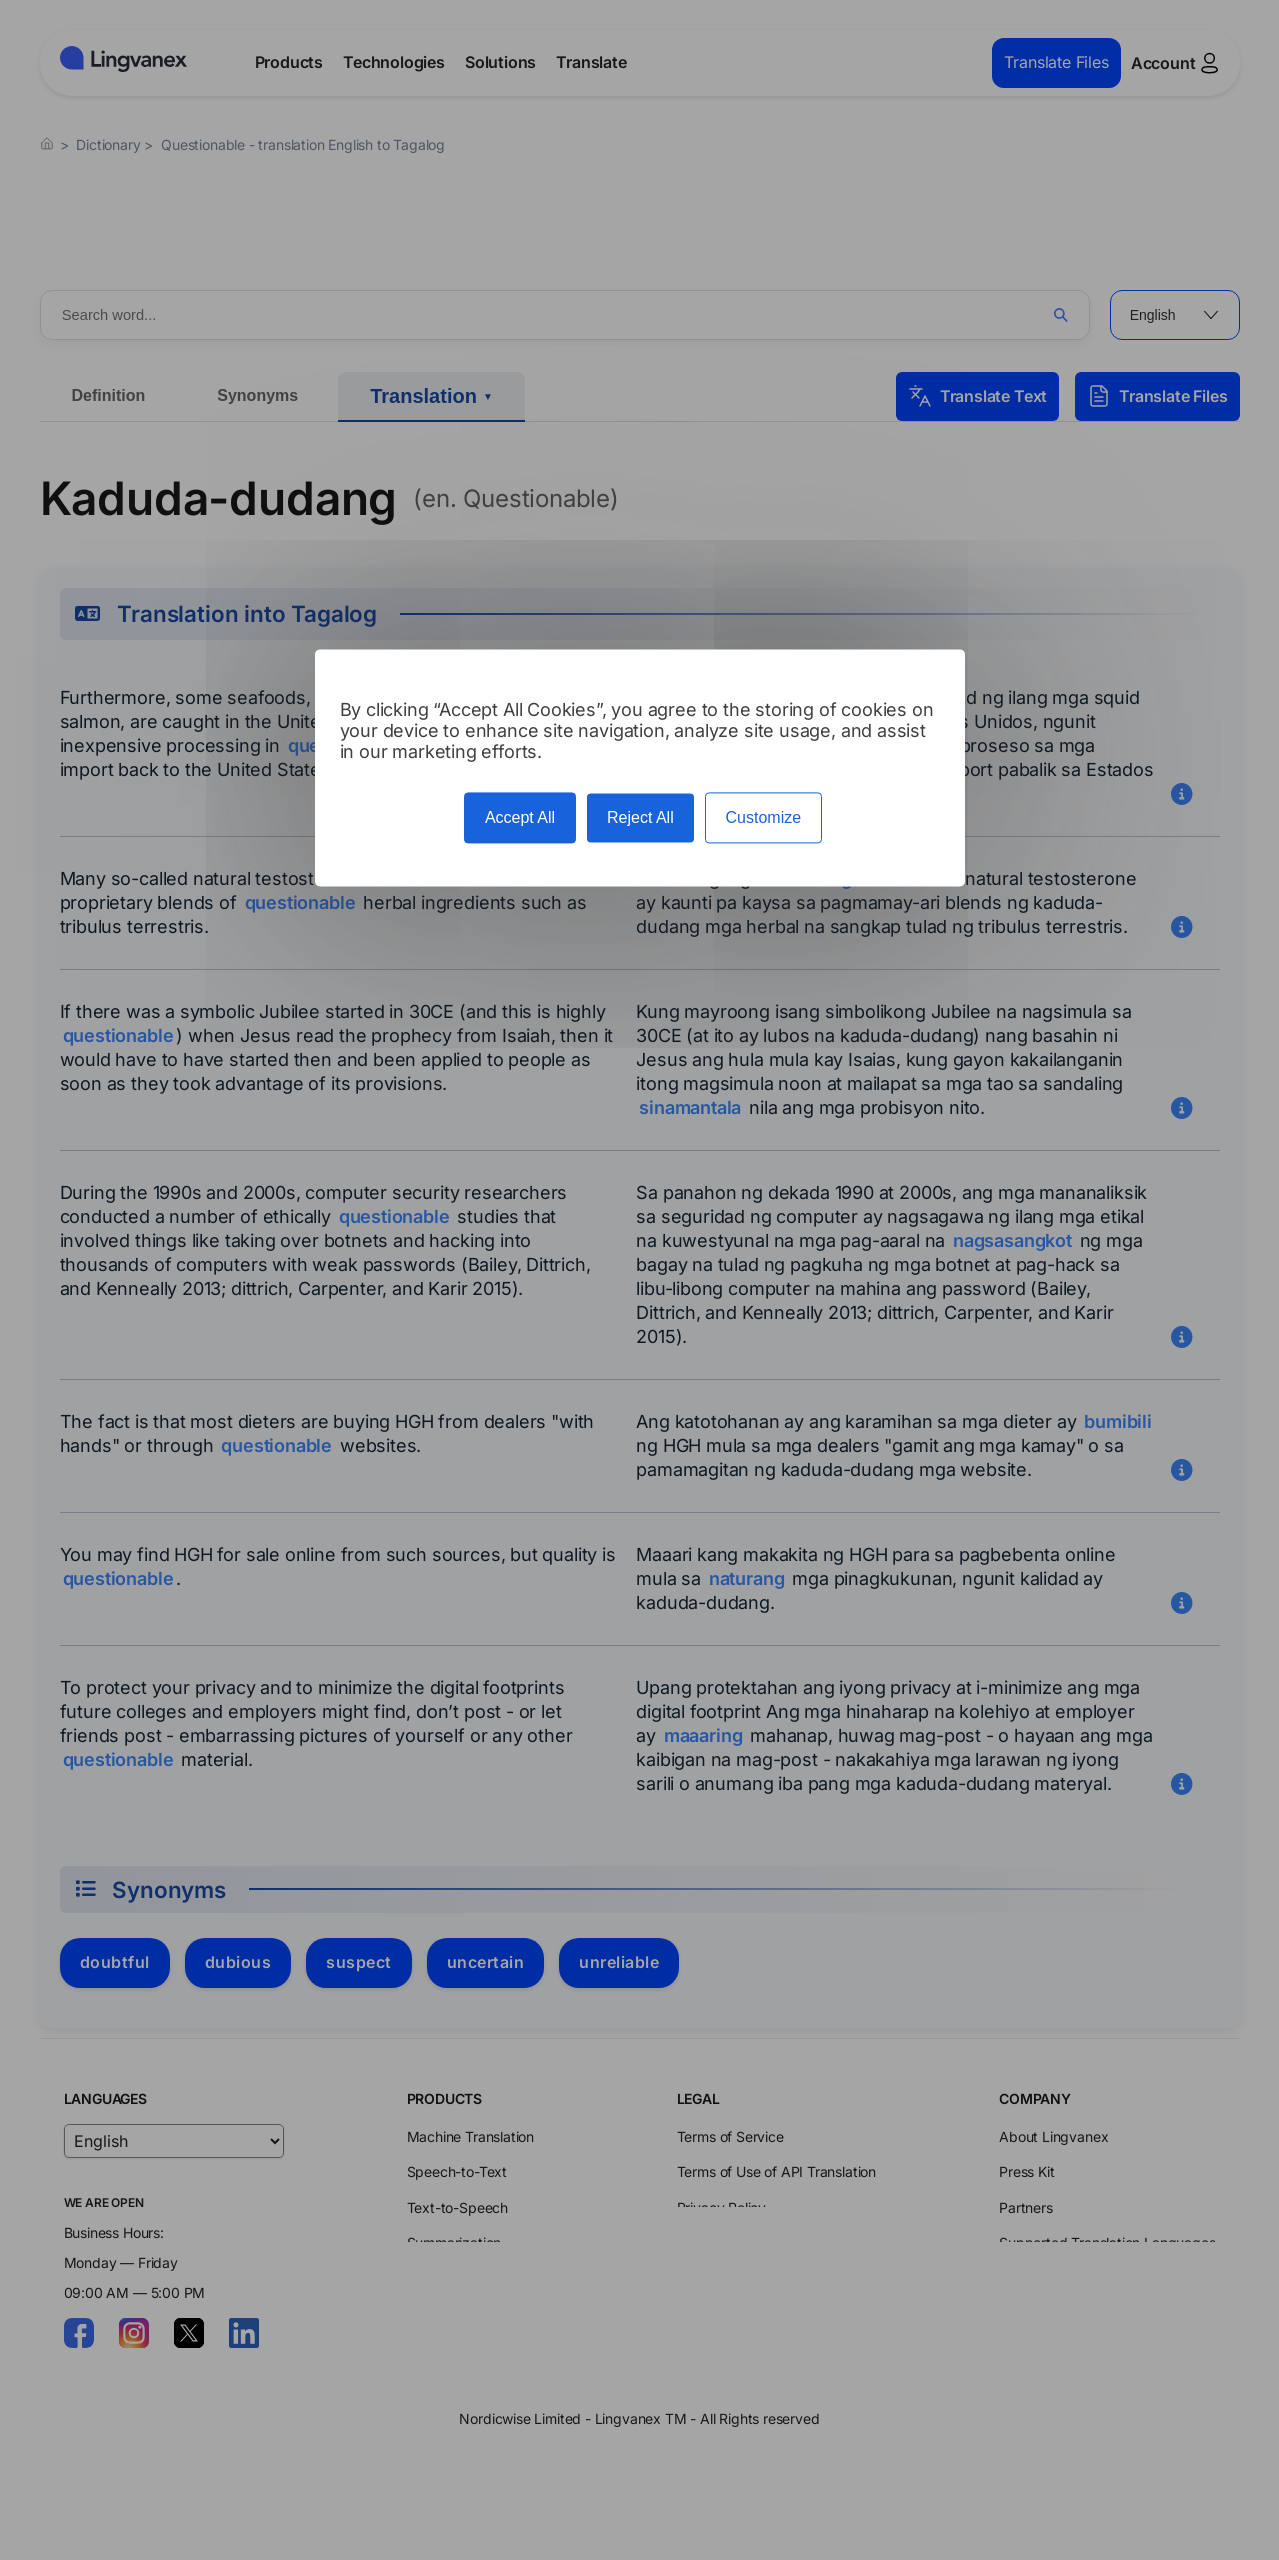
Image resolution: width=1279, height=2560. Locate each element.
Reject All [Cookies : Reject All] (640, 817)
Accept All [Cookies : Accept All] (520, 817)
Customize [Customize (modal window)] (764, 817)
